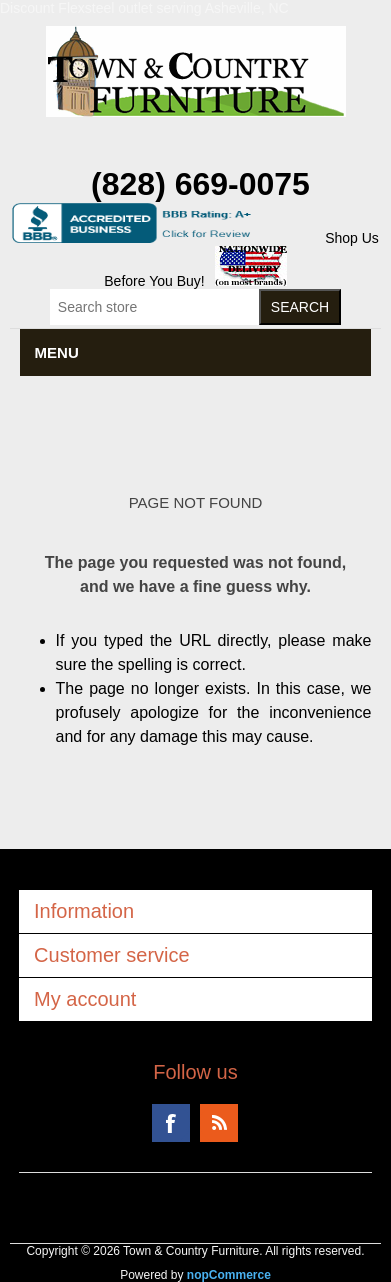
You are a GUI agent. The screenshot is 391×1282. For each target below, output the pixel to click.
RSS (219, 1123)
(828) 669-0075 (200, 184)
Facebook (171, 1123)
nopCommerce (229, 1275)
